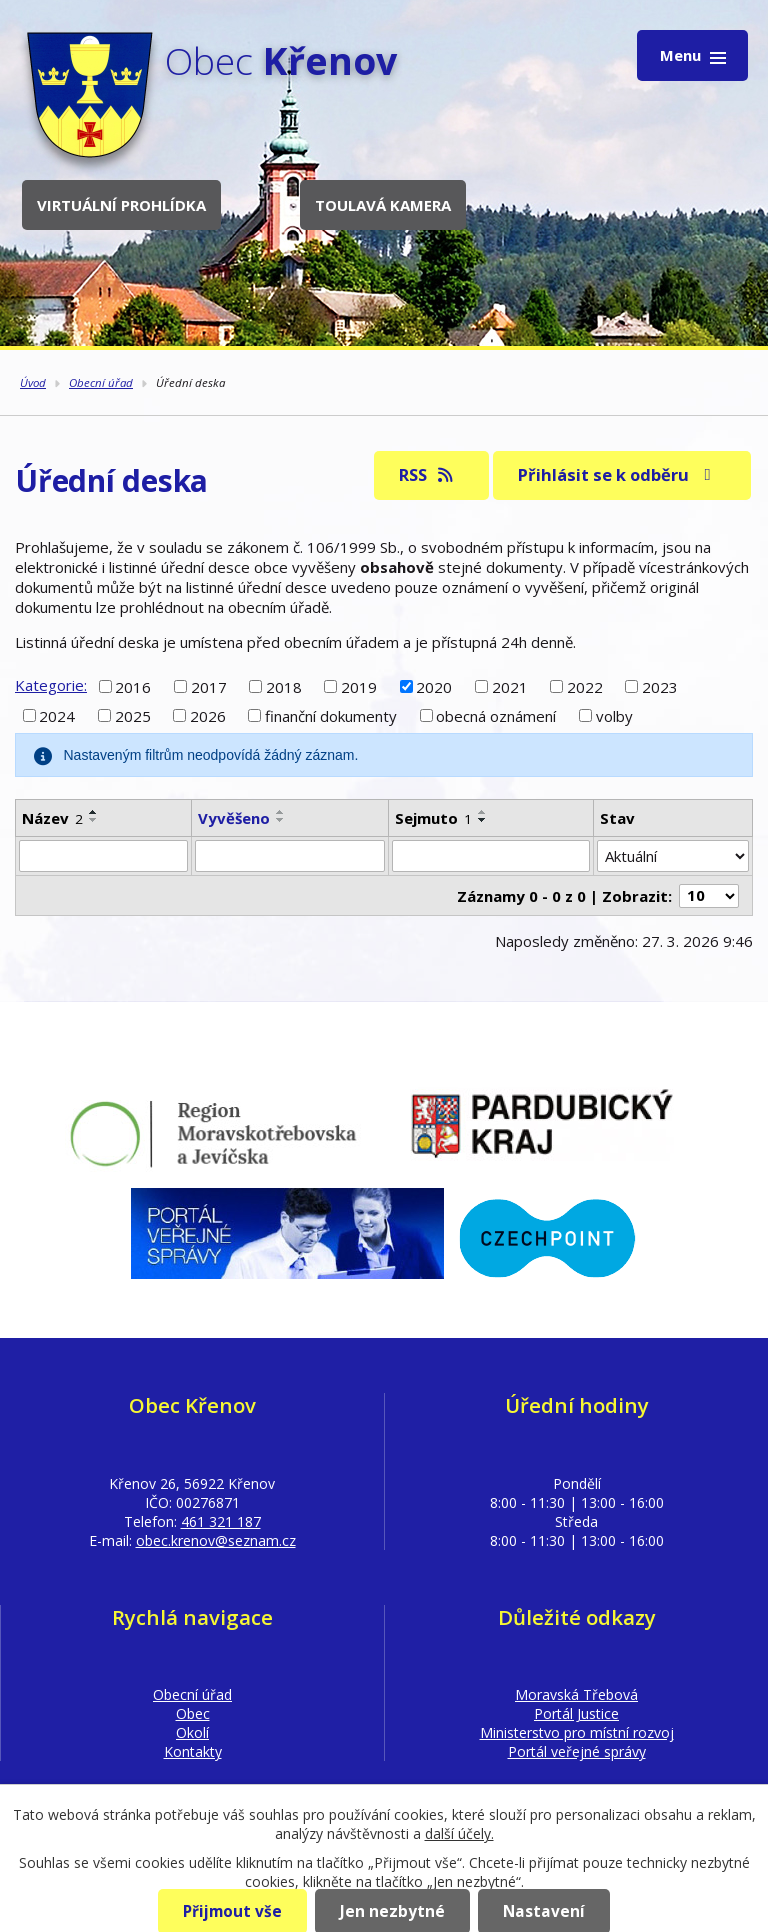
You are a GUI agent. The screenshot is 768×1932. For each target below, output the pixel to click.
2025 (133, 716)
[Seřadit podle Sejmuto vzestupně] (483, 812)
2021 (510, 686)
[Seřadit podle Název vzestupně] (94, 812)
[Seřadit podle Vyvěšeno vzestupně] (281, 812)
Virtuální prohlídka (121, 205)
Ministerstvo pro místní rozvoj (577, 1732)
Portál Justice (576, 1713)
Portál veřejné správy (577, 1751)
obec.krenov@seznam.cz (216, 1540)
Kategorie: (51, 685)
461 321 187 (221, 1521)
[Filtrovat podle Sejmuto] (491, 856)
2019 (359, 686)
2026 (208, 716)
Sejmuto (433, 818)
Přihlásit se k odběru (618, 474)
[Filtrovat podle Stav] (673, 856)
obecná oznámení (496, 716)
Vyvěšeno (234, 818)
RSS (427, 474)
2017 (209, 686)
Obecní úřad (101, 382)
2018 (284, 686)
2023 (660, 686)
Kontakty (193, 1751)
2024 (57, 716)
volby (614, 716)
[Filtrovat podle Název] (103, 856)
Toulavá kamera (383, 205)
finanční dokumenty (331, 716)
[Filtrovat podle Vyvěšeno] (289, 856)
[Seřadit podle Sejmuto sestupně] (483, 820)
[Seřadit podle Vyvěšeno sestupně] (281, 820)
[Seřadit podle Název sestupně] (94, 820)
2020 (434, 686)
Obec (193, 1713)
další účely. (459, 1833)
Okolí (192, 1732)
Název (52, 818)
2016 (133, 686)
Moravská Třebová (576, 1694)
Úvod (33, 382)
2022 (585, 686)
